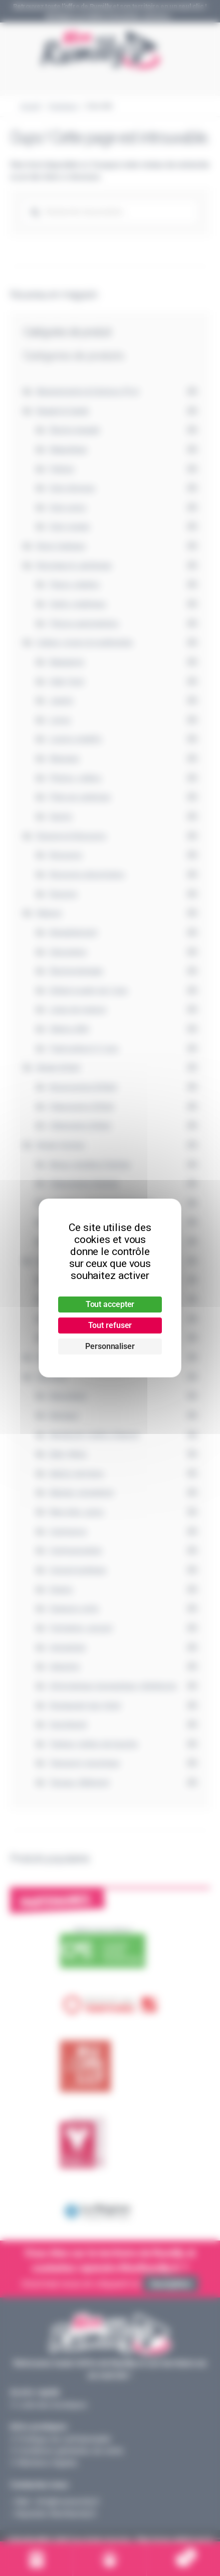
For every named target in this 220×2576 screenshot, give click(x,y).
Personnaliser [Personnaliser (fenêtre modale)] (110, 1346)
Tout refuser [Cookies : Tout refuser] (110, 1325)
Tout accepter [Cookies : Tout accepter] (110, 1304)
